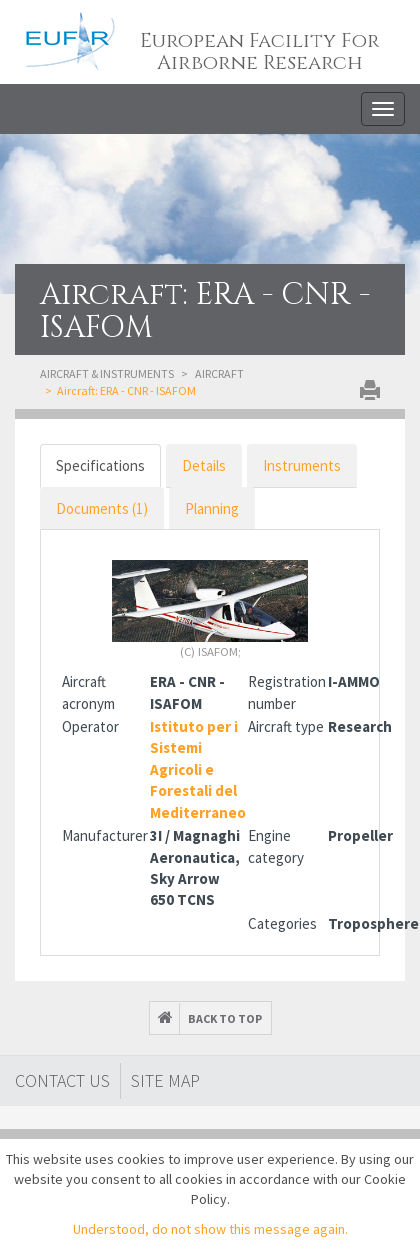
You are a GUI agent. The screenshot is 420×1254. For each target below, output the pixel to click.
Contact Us (62, 1080)
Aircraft (219, 373)
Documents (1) (102, 508)
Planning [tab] (212, 508)
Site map (165, 1080)
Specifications (100, 465)
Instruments (302, 465)
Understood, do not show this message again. (210, 1229)
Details (204, 465)
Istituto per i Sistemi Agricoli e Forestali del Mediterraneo (198, 769)
